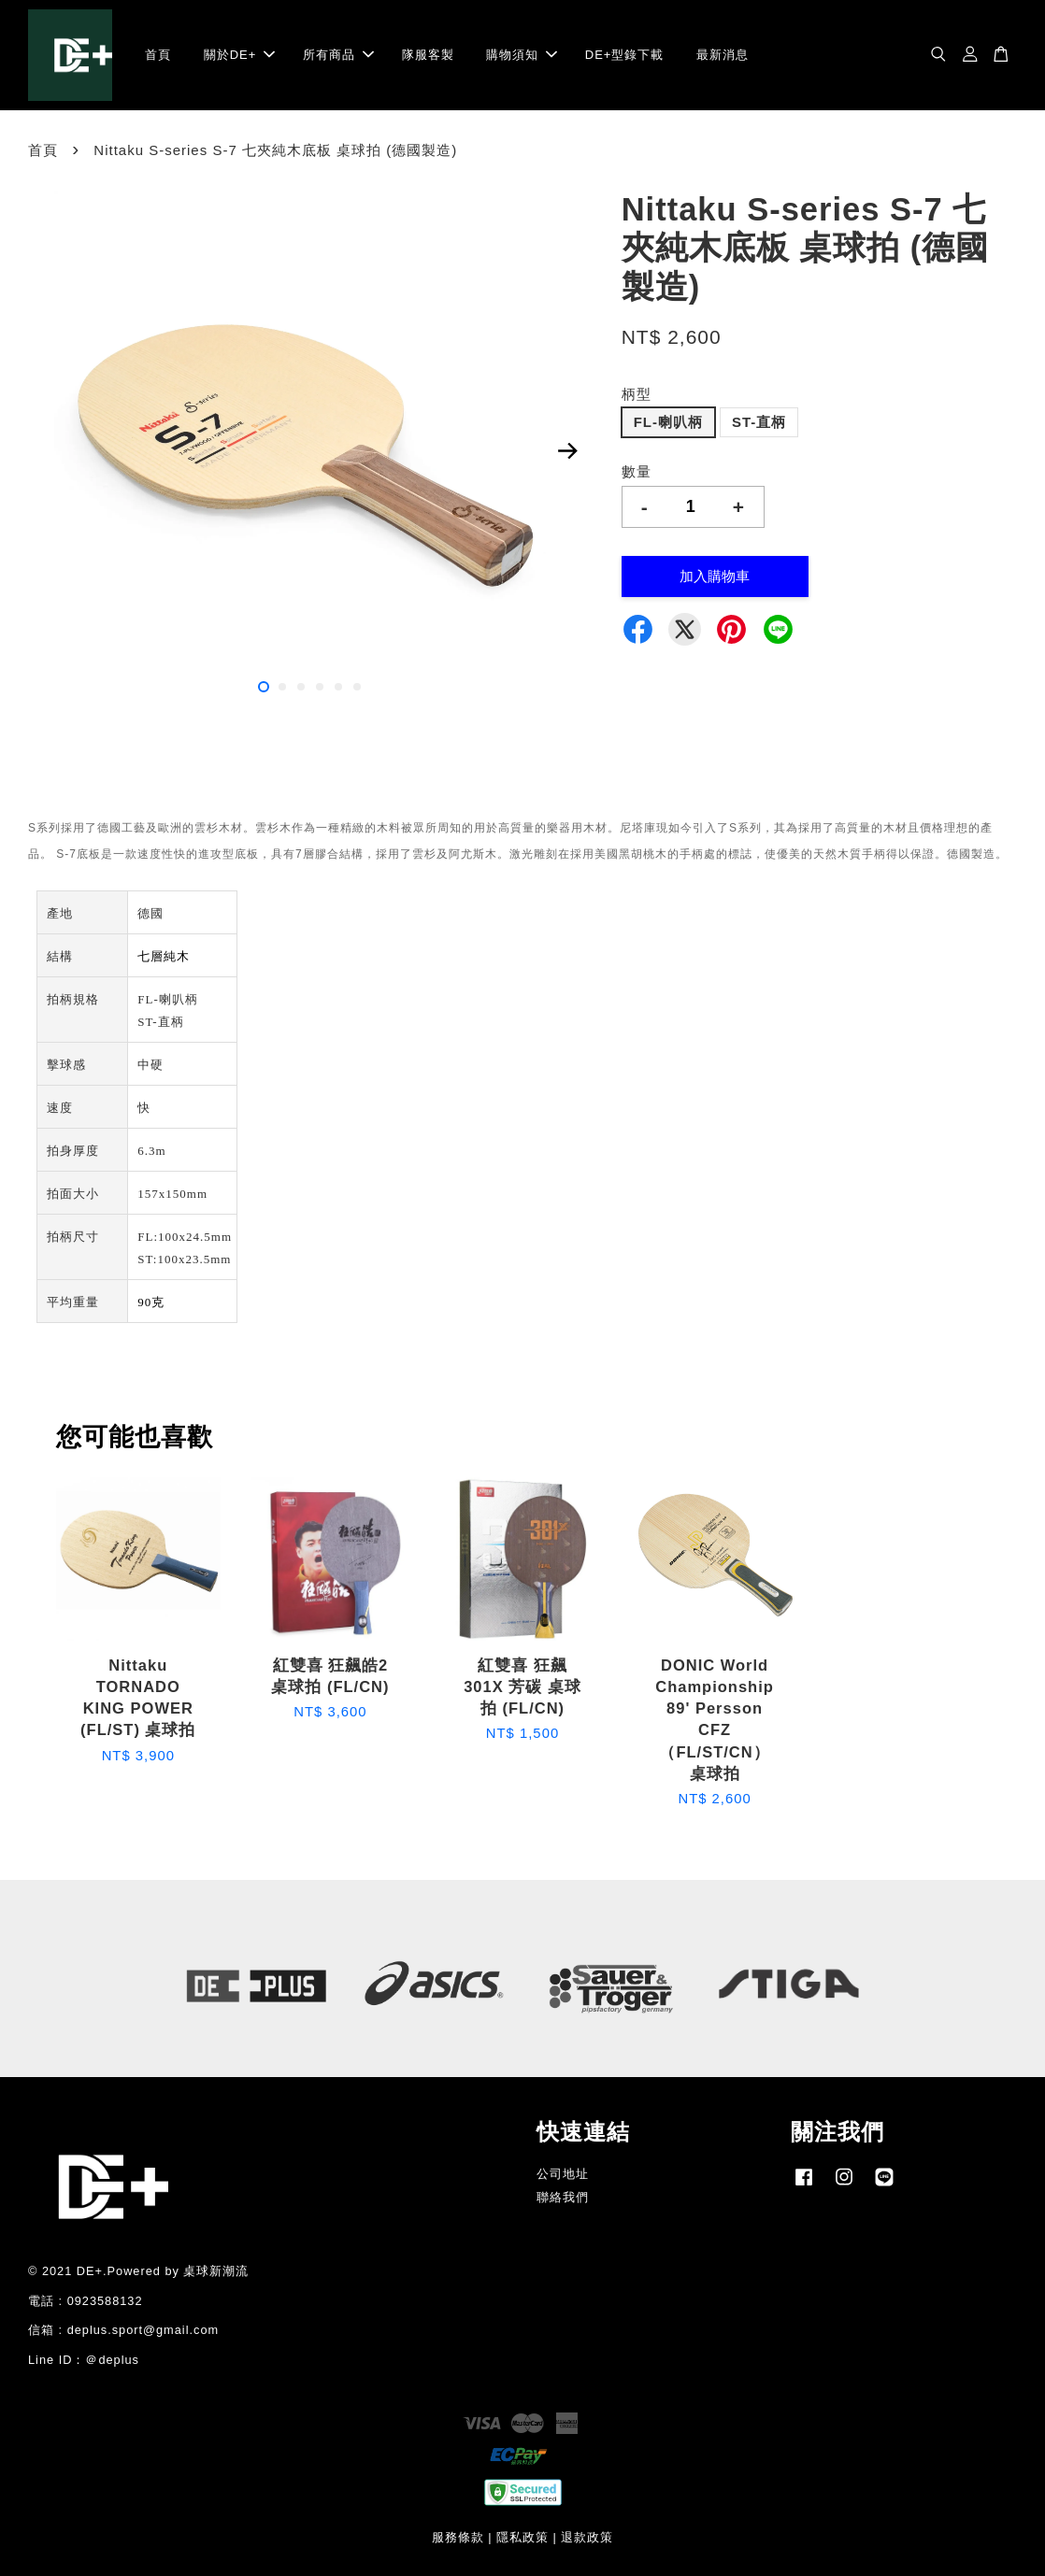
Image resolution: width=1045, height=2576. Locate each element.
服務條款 (458, 2537)
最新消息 (722, 55)
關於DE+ (240, 55)
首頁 (158, 55)
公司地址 (563, 2174)
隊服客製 (428, 55)
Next (568, 451)
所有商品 (338, 55)
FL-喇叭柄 (668, 422)
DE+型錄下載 (625, 55)
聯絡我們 (563, 2197)
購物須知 (521, 55)
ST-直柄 (759, 422)
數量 (636, 471)
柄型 (636, 394)
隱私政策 (522, 2537)
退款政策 (587, 2537)
